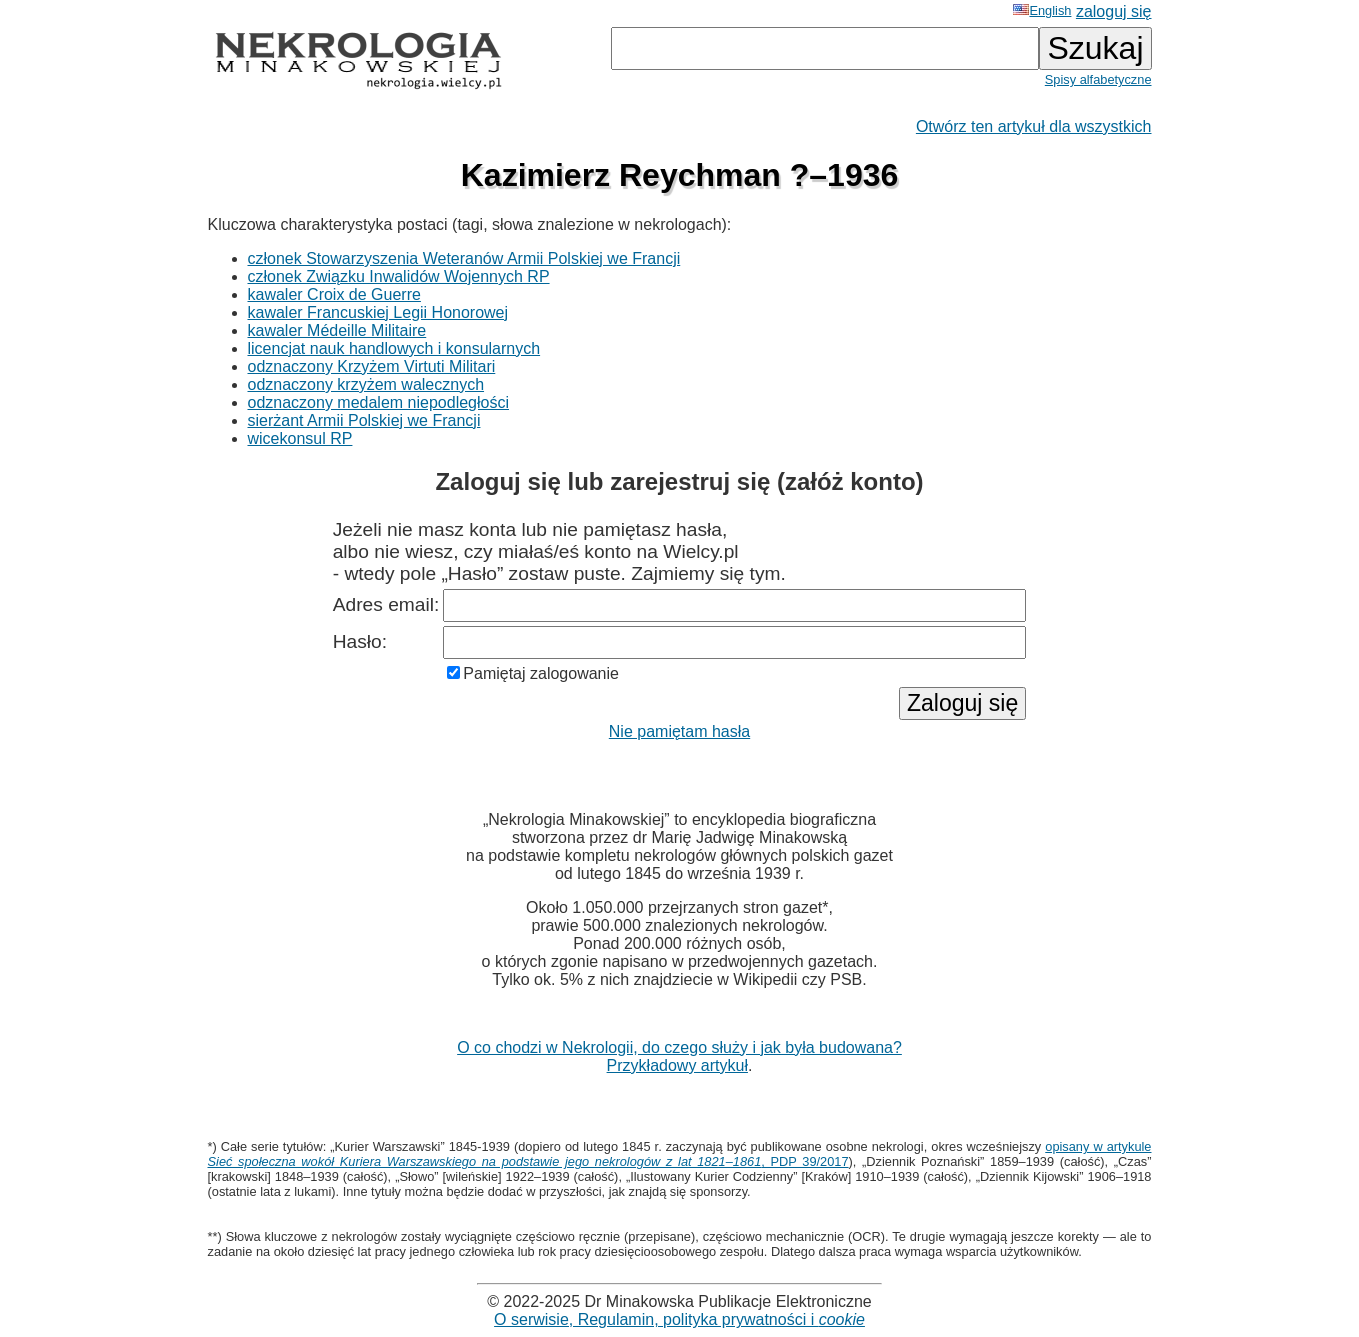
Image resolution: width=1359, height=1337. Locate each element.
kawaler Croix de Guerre (334, 294)
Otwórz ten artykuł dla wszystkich (1034, 126)
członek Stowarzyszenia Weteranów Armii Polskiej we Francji (464, 258)
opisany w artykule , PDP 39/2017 (680, 1154)
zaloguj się (1114, 11)
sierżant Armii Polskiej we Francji (364, 420)
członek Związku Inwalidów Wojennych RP (399, 276)
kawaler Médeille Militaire (337, 330)
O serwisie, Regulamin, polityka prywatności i (679, 1319)
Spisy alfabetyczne (1098, 79)
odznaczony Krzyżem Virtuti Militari (372, 366)
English (1042, 10)
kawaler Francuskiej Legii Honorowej (378, 312)
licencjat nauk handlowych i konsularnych (394, 348)
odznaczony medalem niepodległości (379, 402)
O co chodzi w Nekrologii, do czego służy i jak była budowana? (679, 1047)
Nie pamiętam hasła (679, 731)
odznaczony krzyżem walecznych (366, 384)
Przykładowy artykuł (677, 1065)
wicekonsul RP (300, 438)
